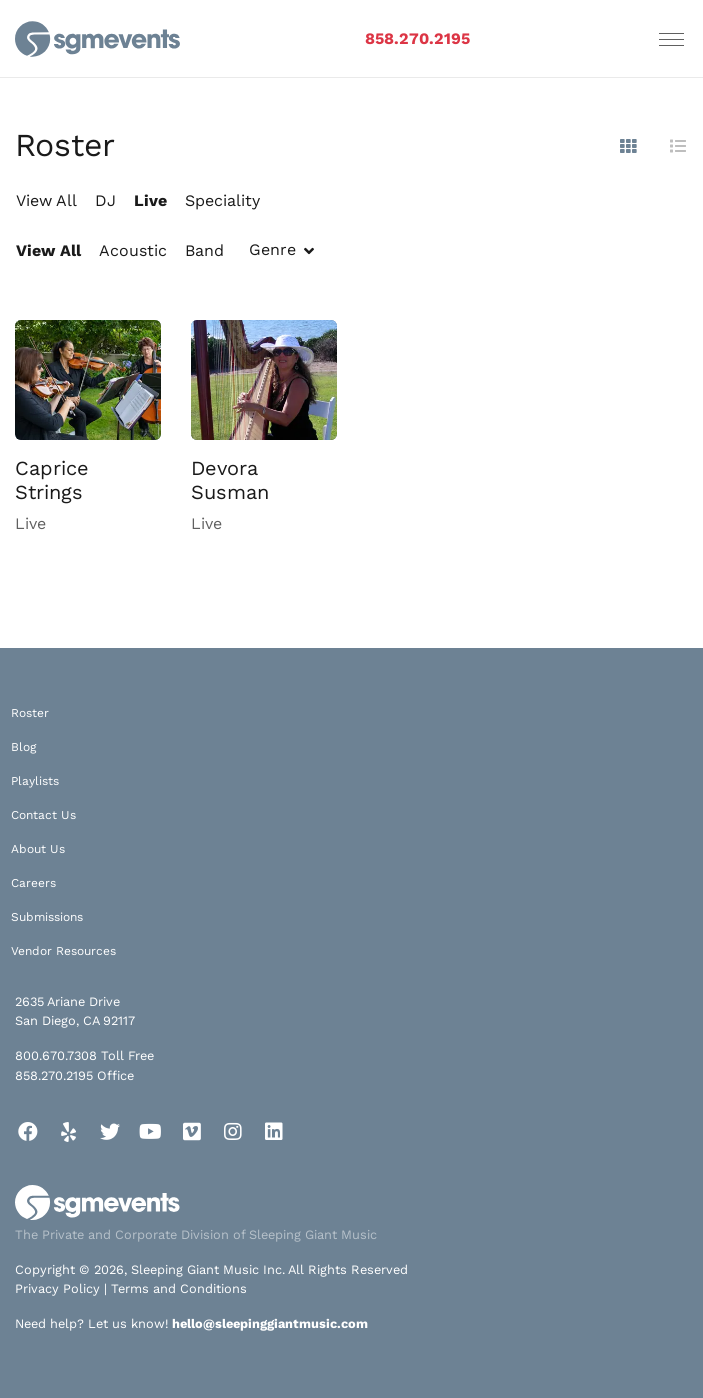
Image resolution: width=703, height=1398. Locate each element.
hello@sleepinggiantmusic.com (270, 1323)
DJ (105, 200)
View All (46, 200)
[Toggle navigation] (671, 39)
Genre (272, 249)
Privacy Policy (57, 1288)
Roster (30, 713)
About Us (38, 849)
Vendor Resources (63, 951)
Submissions (47, 917)
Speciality (222, 200)
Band (204, 250)
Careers (33, 883)
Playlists (35, 781)
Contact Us (43, 815)
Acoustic (133, 250)
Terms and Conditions (179, 1288)
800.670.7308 (56, 1055)
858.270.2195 (417, 38)
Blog (23, 747)
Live (150, 200)
